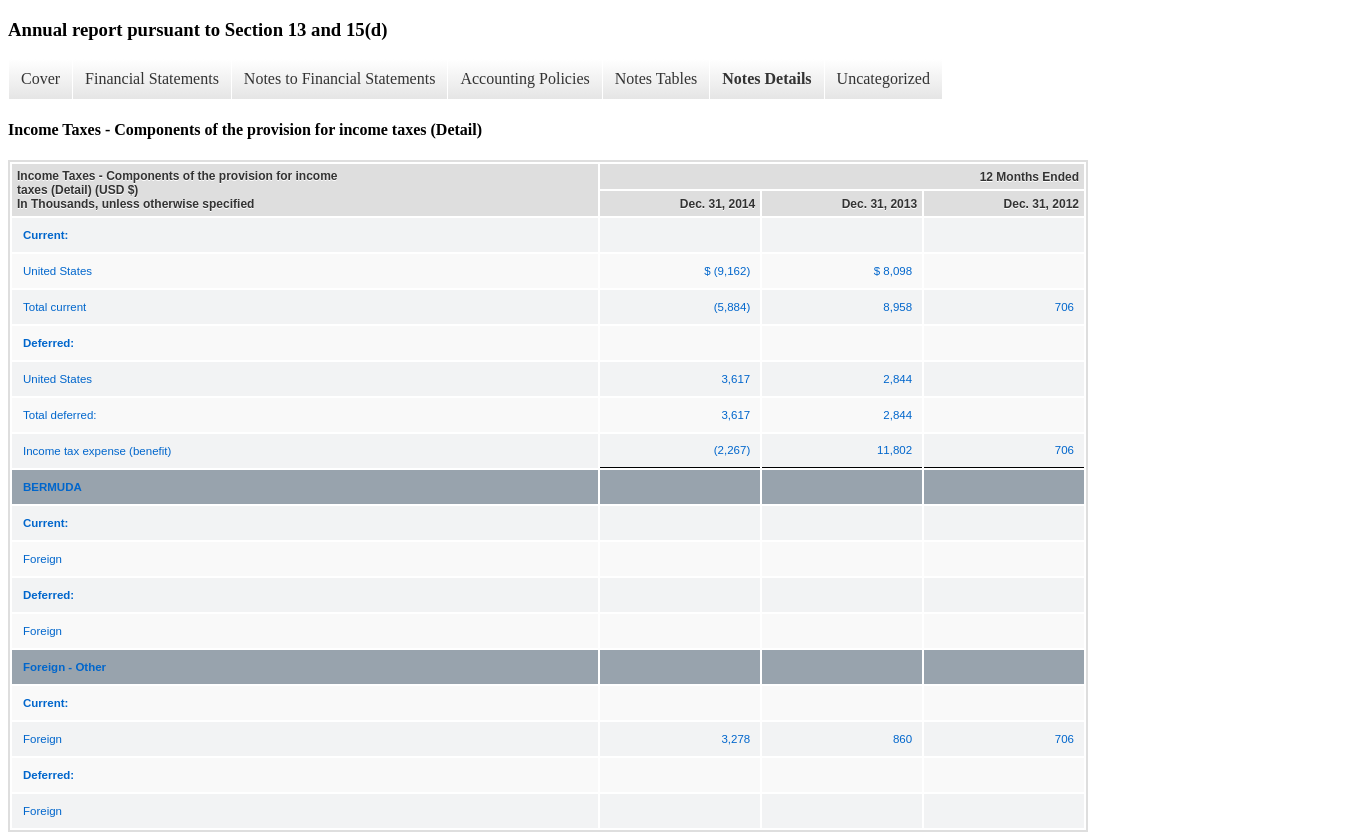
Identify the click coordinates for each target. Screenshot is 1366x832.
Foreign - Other (64, 667)
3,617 (735, 379)
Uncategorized (883, 78)
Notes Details (766, 78)
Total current (54, 307)
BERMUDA (52, 487)
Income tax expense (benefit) (97, 451)
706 (1064, 307)
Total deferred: (60, 415)
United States (57, 271)
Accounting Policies (524, 78)
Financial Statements (152, 78)
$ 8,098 (893, 271)
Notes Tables (656, 78)
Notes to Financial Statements (340, 78)
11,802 (894, 450)
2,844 (897, 379)
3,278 (735, 739)
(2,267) (732, 450)
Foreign (42, 559)
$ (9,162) (727, 271)
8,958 (897, 307)
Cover (40, 78)
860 (902, 739)
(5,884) (732, 307)
